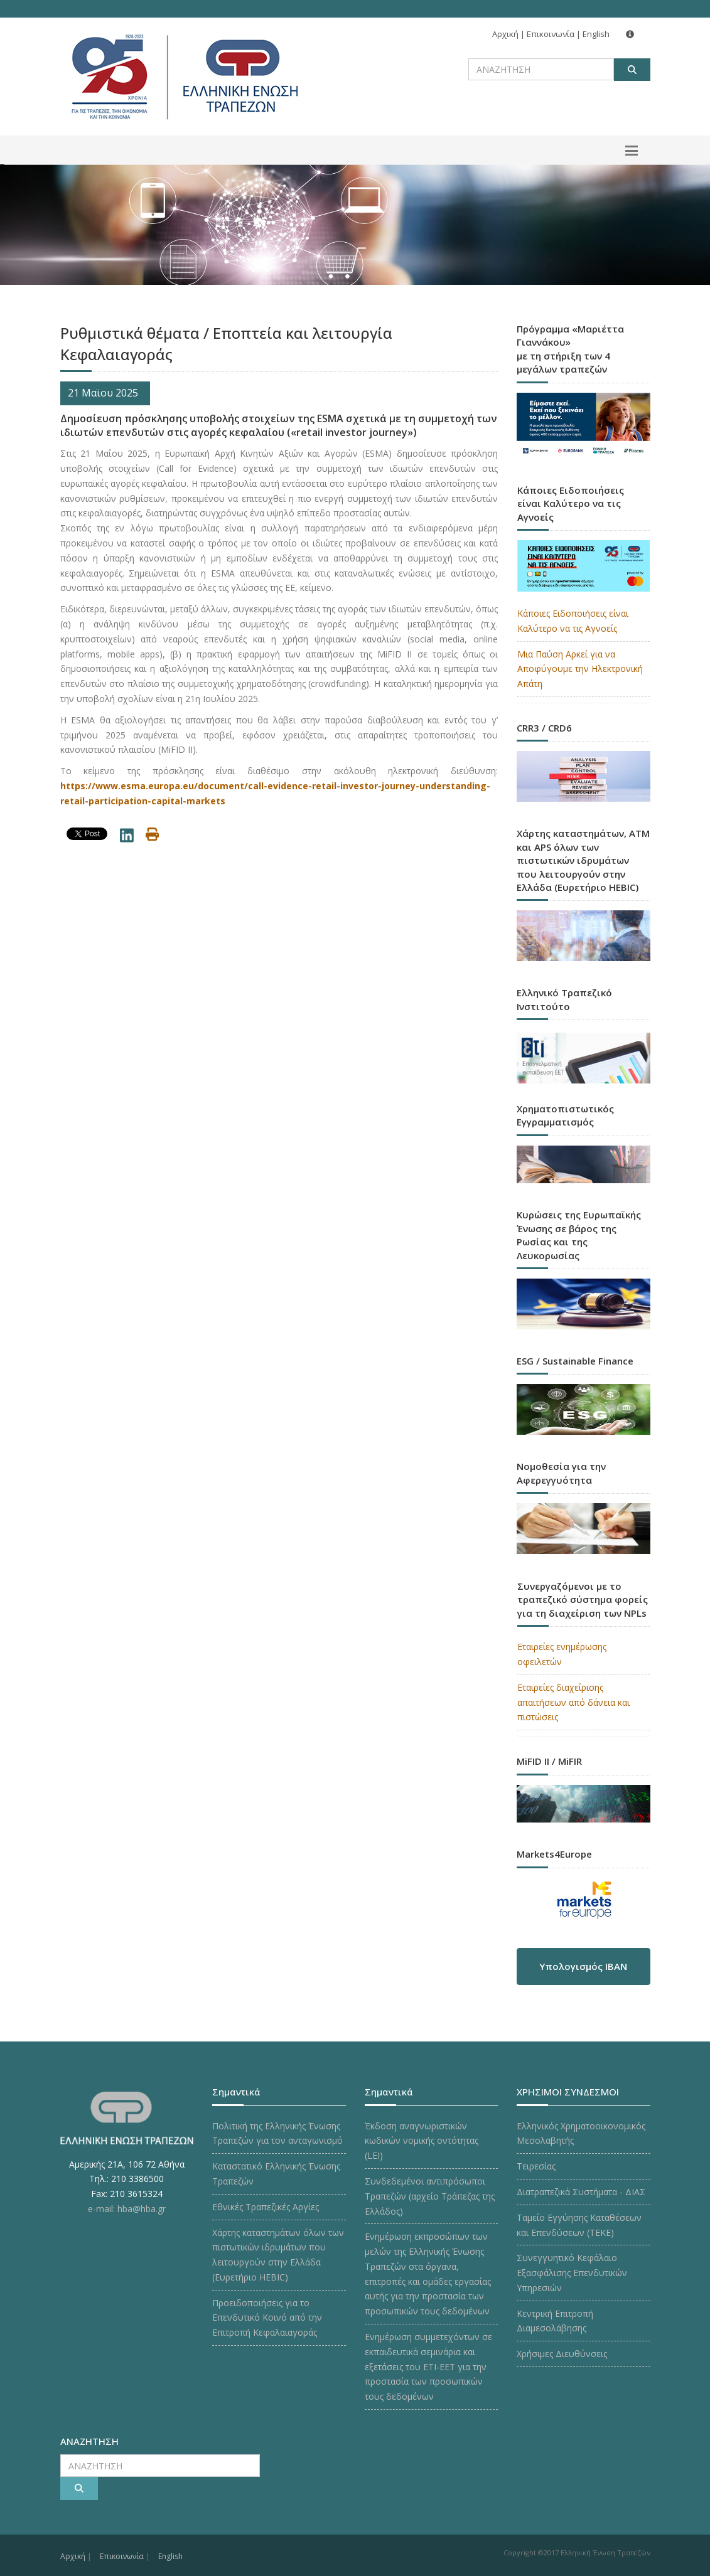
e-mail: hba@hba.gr (127, 2209)
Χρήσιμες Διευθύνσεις (562, 2354)
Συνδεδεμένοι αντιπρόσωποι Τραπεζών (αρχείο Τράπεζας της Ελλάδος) (430, 2196)
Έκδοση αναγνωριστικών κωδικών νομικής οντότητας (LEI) (421, 2141)
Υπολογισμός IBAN (583, 1966)
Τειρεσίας (536, 2166)
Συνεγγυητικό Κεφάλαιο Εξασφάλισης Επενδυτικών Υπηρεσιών (572, 2273)
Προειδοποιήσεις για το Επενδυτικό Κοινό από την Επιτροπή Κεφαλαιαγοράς (267, 2318)
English (596, 34)
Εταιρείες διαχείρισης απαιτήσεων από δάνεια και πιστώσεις (573, 1702)
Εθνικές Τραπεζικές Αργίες (265, 2207)
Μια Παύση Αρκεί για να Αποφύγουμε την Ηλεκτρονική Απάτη (580, 669)
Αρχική (505, 34)
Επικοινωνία (550, 34)
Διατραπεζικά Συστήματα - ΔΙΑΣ (581, 2192)
